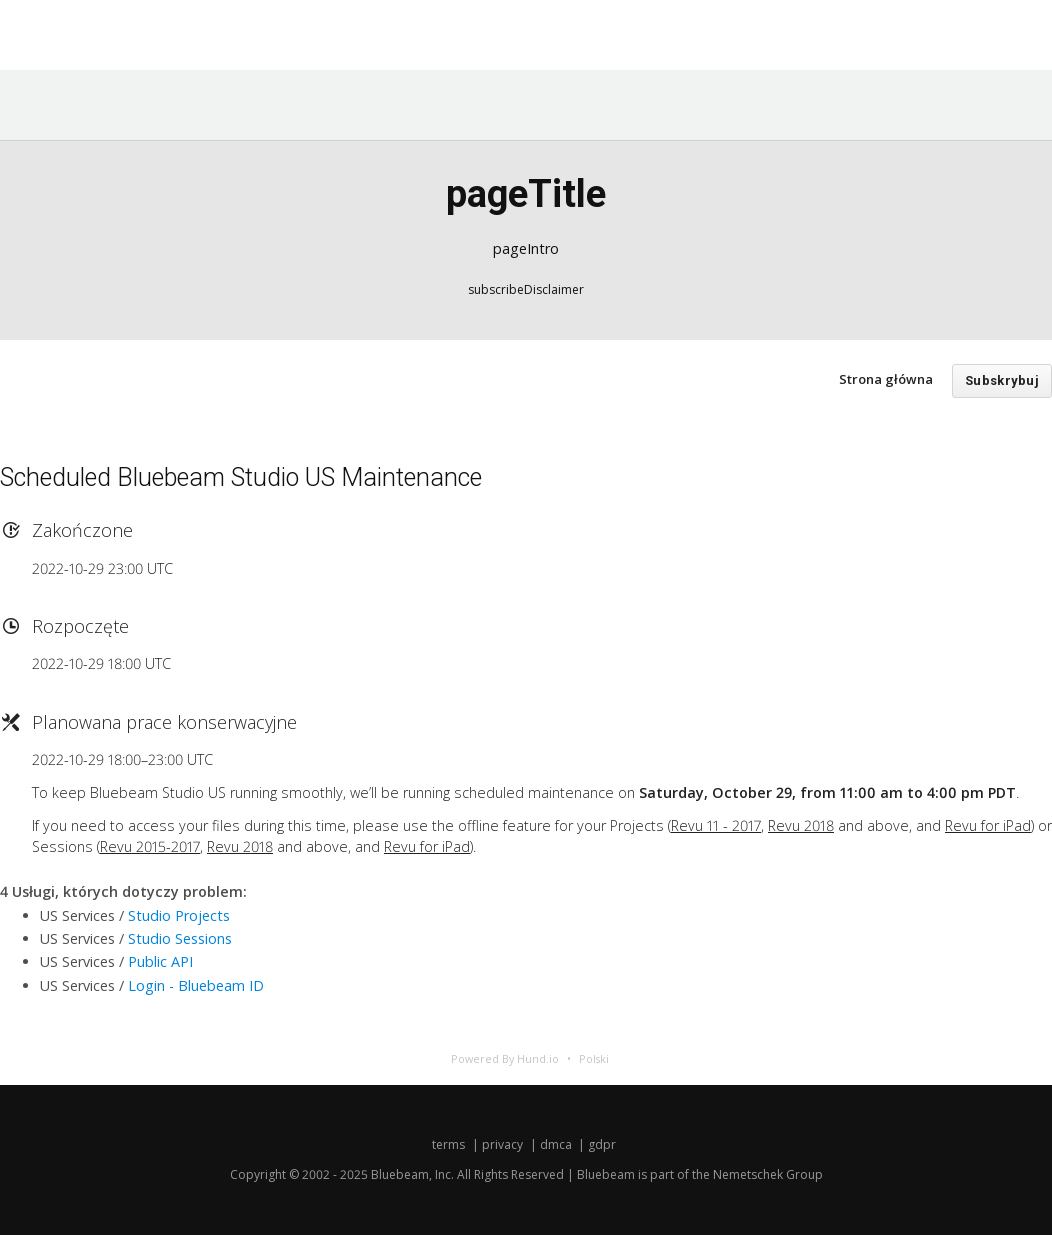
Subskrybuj (1002, 380)
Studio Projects (179, 915)
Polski (594, 1058)
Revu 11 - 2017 (716, 825)
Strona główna (886, 379)
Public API (160, 961)
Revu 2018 (801, 825)
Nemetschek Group (768, 1174)
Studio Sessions (180, 938)
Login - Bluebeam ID (196, 985)
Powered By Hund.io (505, 1058)
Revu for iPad (988, 825)
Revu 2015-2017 (150, 846)
